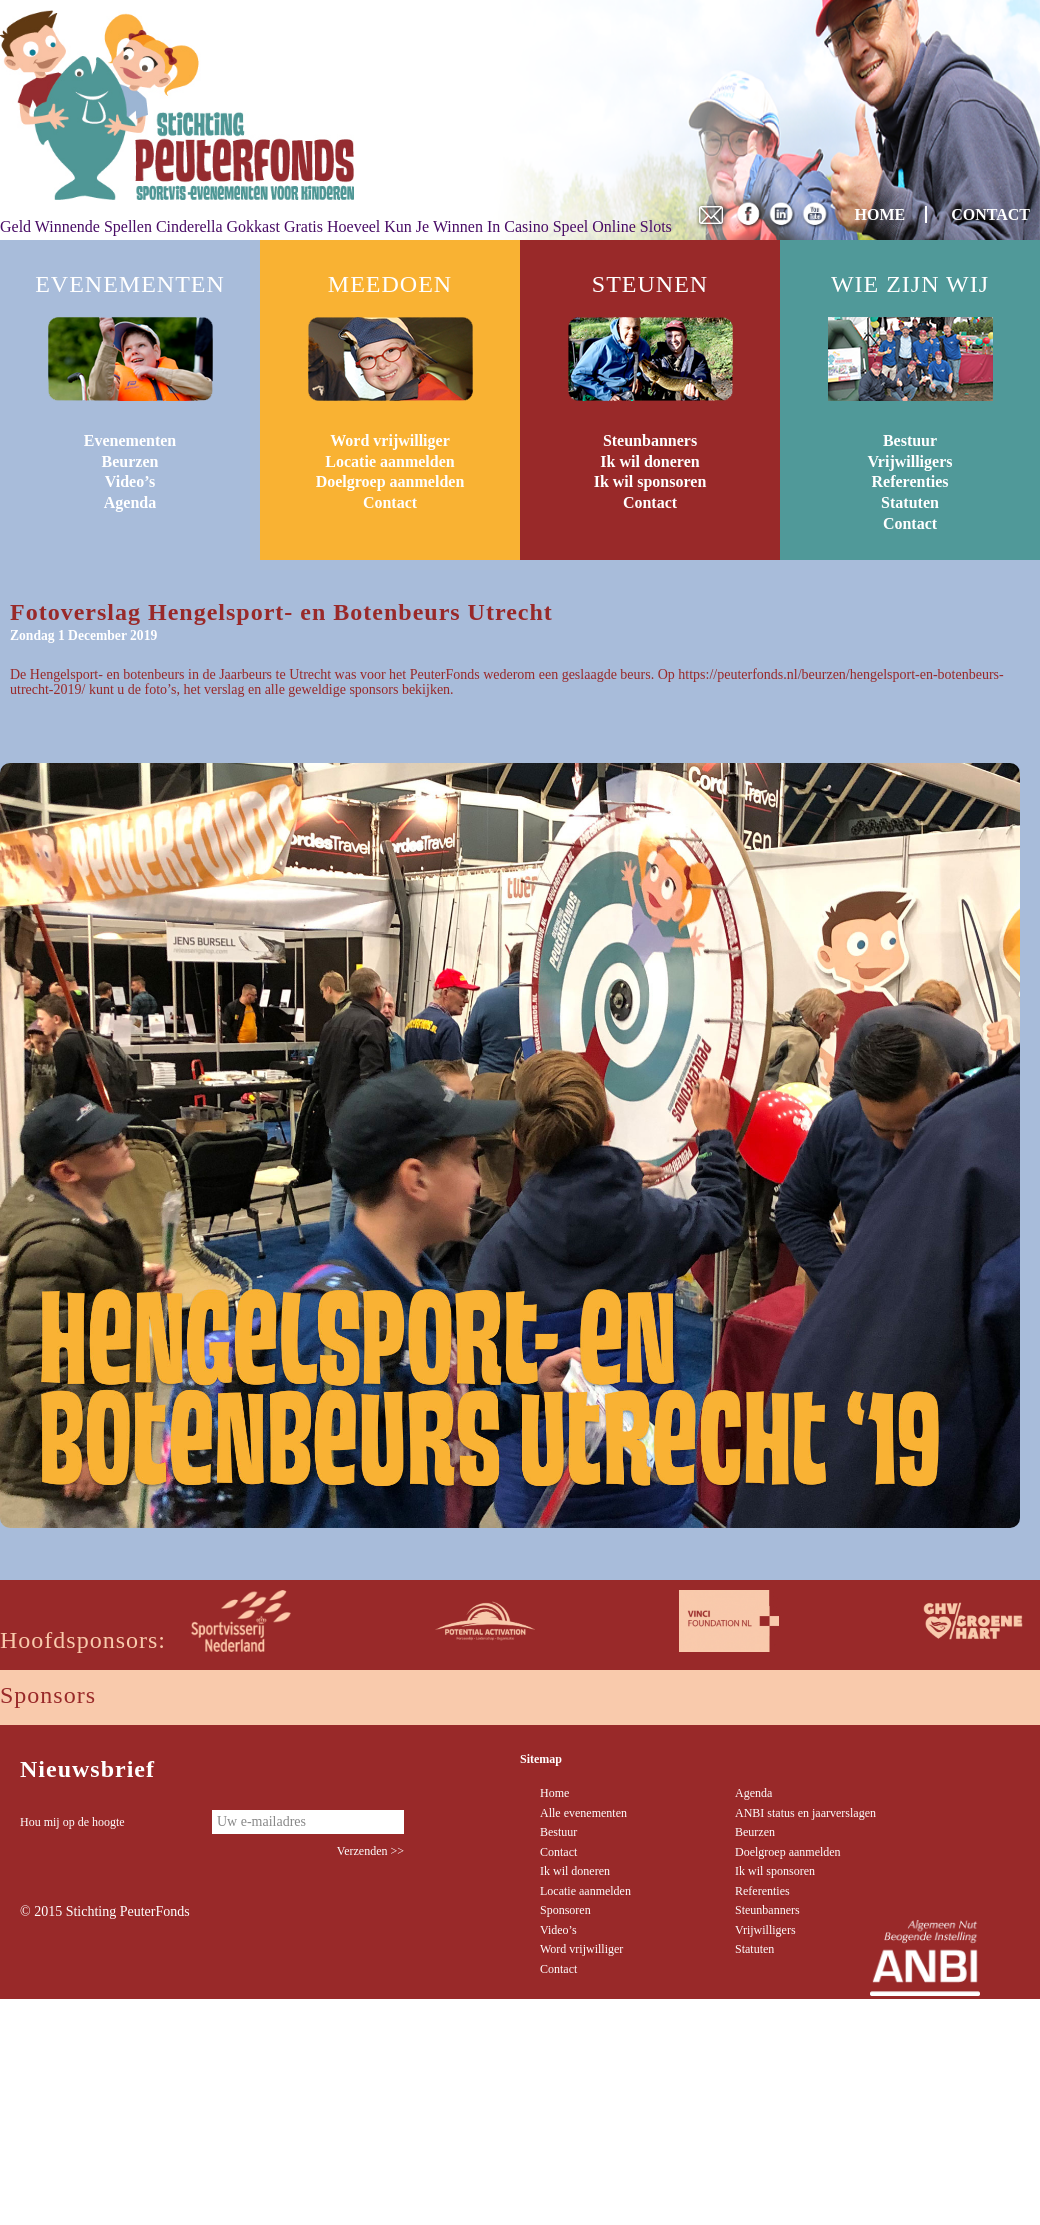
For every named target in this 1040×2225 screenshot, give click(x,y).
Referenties (910, 481)
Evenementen (130, 440)
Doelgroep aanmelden (390, 481)
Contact (390, 502)
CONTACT (990, 214)
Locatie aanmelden (389, 461)
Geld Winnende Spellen (76, 226)
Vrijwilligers (909, 461)
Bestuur (910, 440)
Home (554, 1793)
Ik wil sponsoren (650, 481)
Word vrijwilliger (390, 440)
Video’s (130, 481)
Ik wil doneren (649, 461)
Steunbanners (650, 440)
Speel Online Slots (612, 226)
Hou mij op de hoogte (72, 1822)
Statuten (910, 502)
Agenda (130, 502)
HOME (880, 214)
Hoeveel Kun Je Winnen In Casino (438, 226)
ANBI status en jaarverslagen (805, 1813)
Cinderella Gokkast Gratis (239, 226)
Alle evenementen (583, 1813)
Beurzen (130, 461)
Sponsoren (565, 1910)
